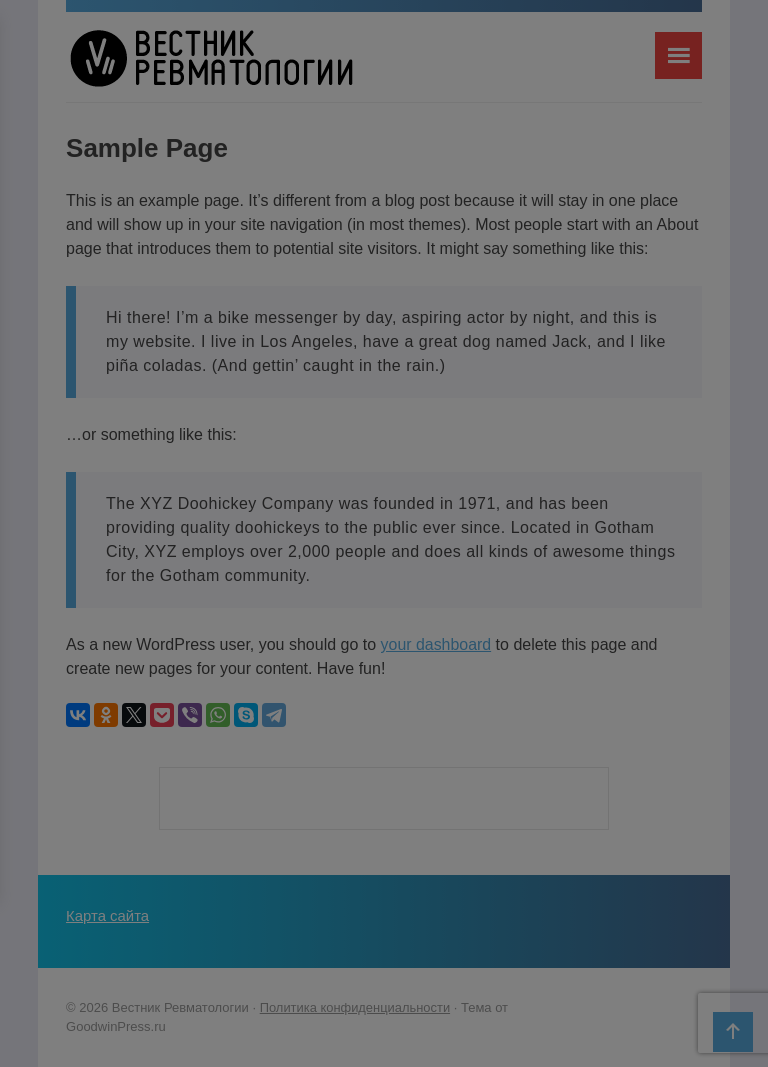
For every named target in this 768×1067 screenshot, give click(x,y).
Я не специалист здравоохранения (383, 623)
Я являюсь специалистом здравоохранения (384, 584)
